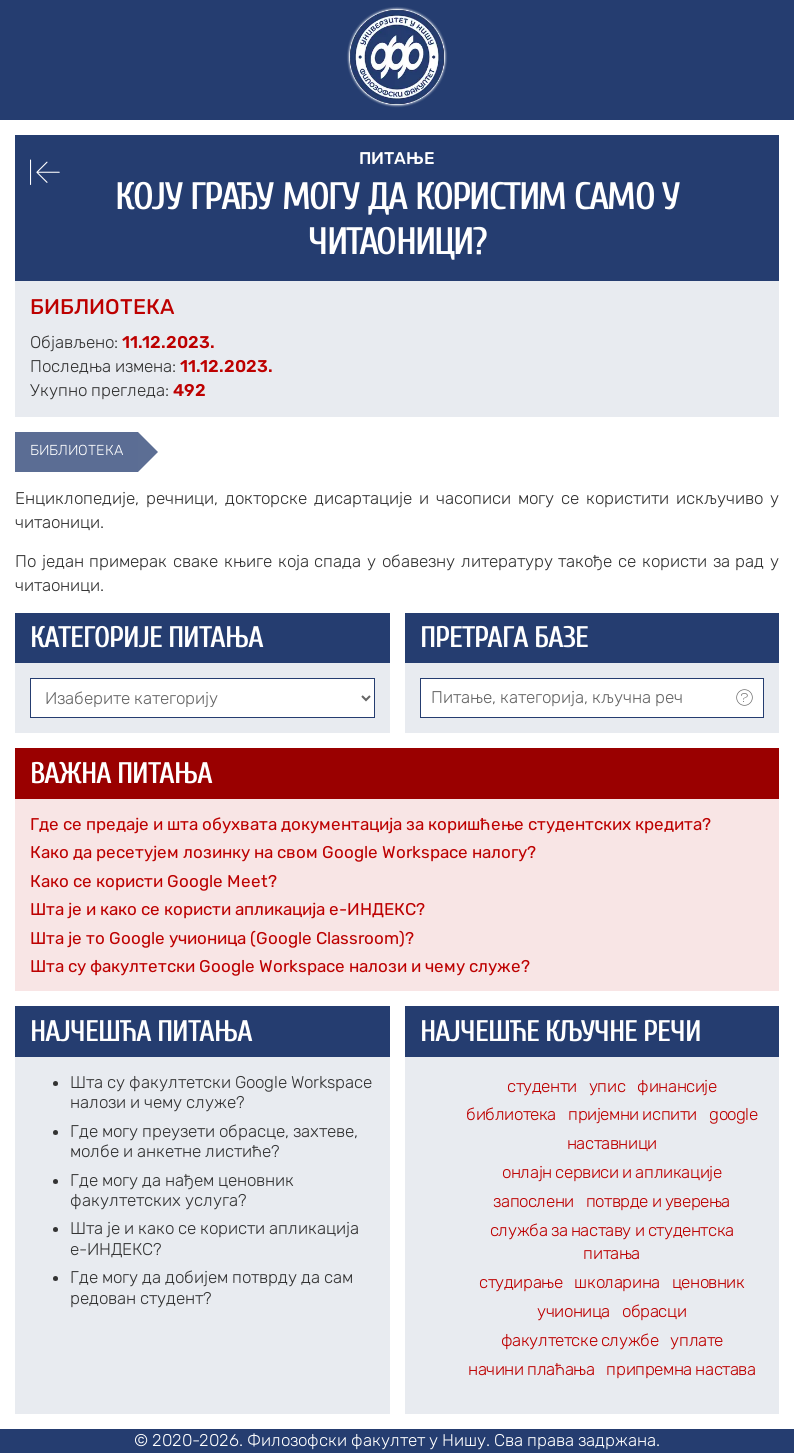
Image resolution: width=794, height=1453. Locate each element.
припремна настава (680, 1369)
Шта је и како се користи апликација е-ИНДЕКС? (227, 909)
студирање (520, 1282)
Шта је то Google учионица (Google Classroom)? (222, 938)
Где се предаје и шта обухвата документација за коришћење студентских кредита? (370, 824)
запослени (533, 1201)
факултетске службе (580, 1340)
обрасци (654, 1311)
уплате (696, 1340)
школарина (616, 1282)
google (733, 1114)
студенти (542, 1086)
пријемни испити (632, 1114)
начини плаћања (531, 1369)
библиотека (76, 450)
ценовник (708, 1282)
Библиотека (102, 306)
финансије (676, 1086)
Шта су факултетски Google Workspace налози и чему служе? (280, 966)
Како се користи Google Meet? (153, 881)
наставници (612, 1143)
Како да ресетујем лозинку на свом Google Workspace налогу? (283, 852)
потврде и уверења (658, 1201)
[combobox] (592, 698)
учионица (573, 1311)
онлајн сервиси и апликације (611, 1172)
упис (607, 1086)
